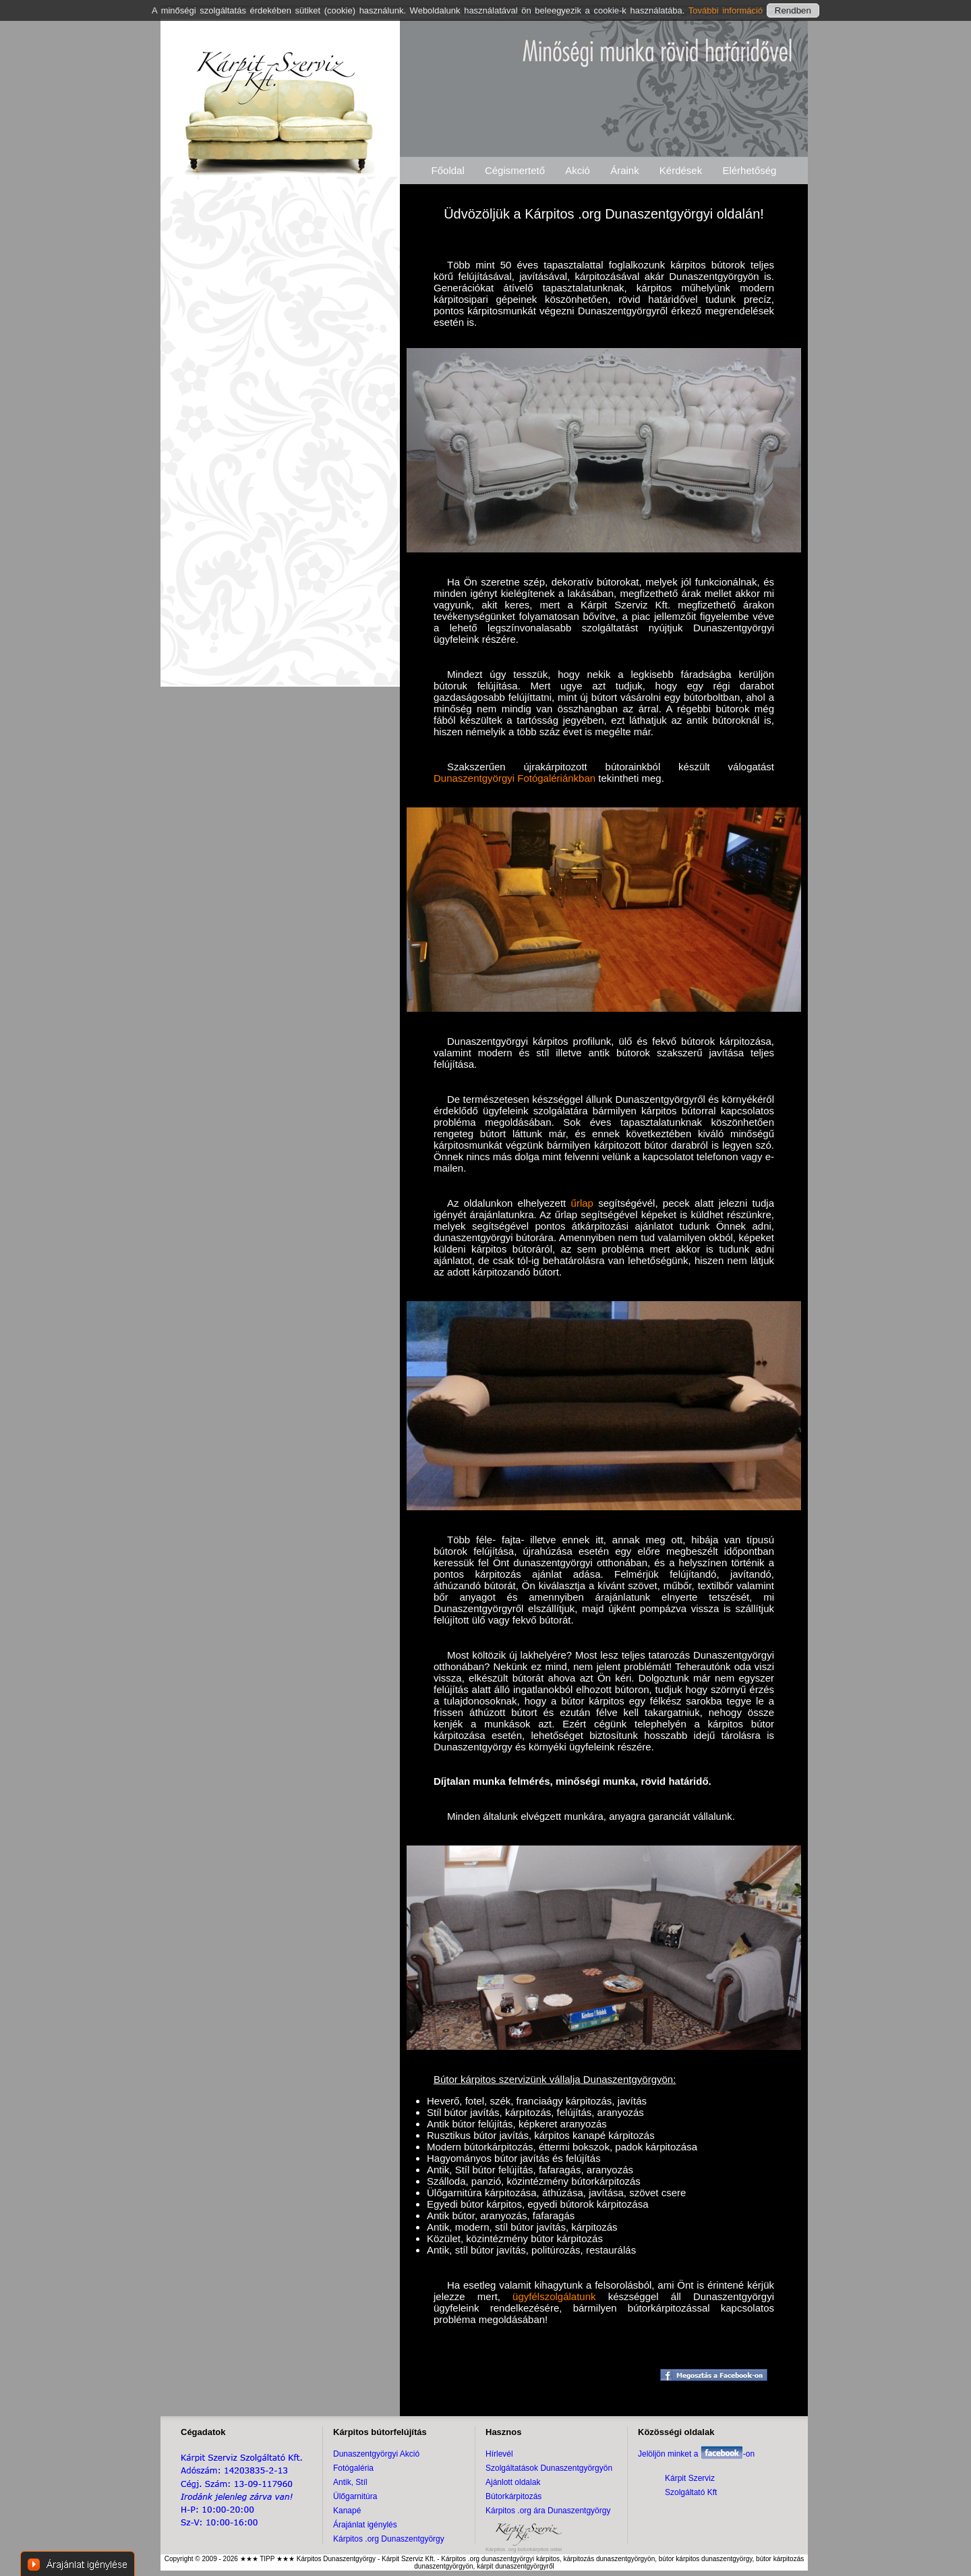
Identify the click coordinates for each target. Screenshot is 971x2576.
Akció (577, 170)
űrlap (582, 1203)
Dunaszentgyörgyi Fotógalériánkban (514, 778)
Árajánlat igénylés (365, 2524)
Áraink (624, 170)
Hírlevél (499, 2454)
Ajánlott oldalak (513, 2482)
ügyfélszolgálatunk (553, 2296)
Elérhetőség (749, 170)
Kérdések (680, 170)
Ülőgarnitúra (355, 2496)
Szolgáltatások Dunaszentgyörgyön (549, 2468)
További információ (727, 10)
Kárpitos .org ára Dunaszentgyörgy (548, 2510)
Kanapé (347, 2510)
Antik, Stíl (350, 2482)
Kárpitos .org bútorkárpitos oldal (524, 2549)
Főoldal (448, 170)
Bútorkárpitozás (513, 2496)
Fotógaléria (353, 2468)
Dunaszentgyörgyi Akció (376, 2454)
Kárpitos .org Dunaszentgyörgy (388, 2539)
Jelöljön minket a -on (696, 2454)
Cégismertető (515, 170)
